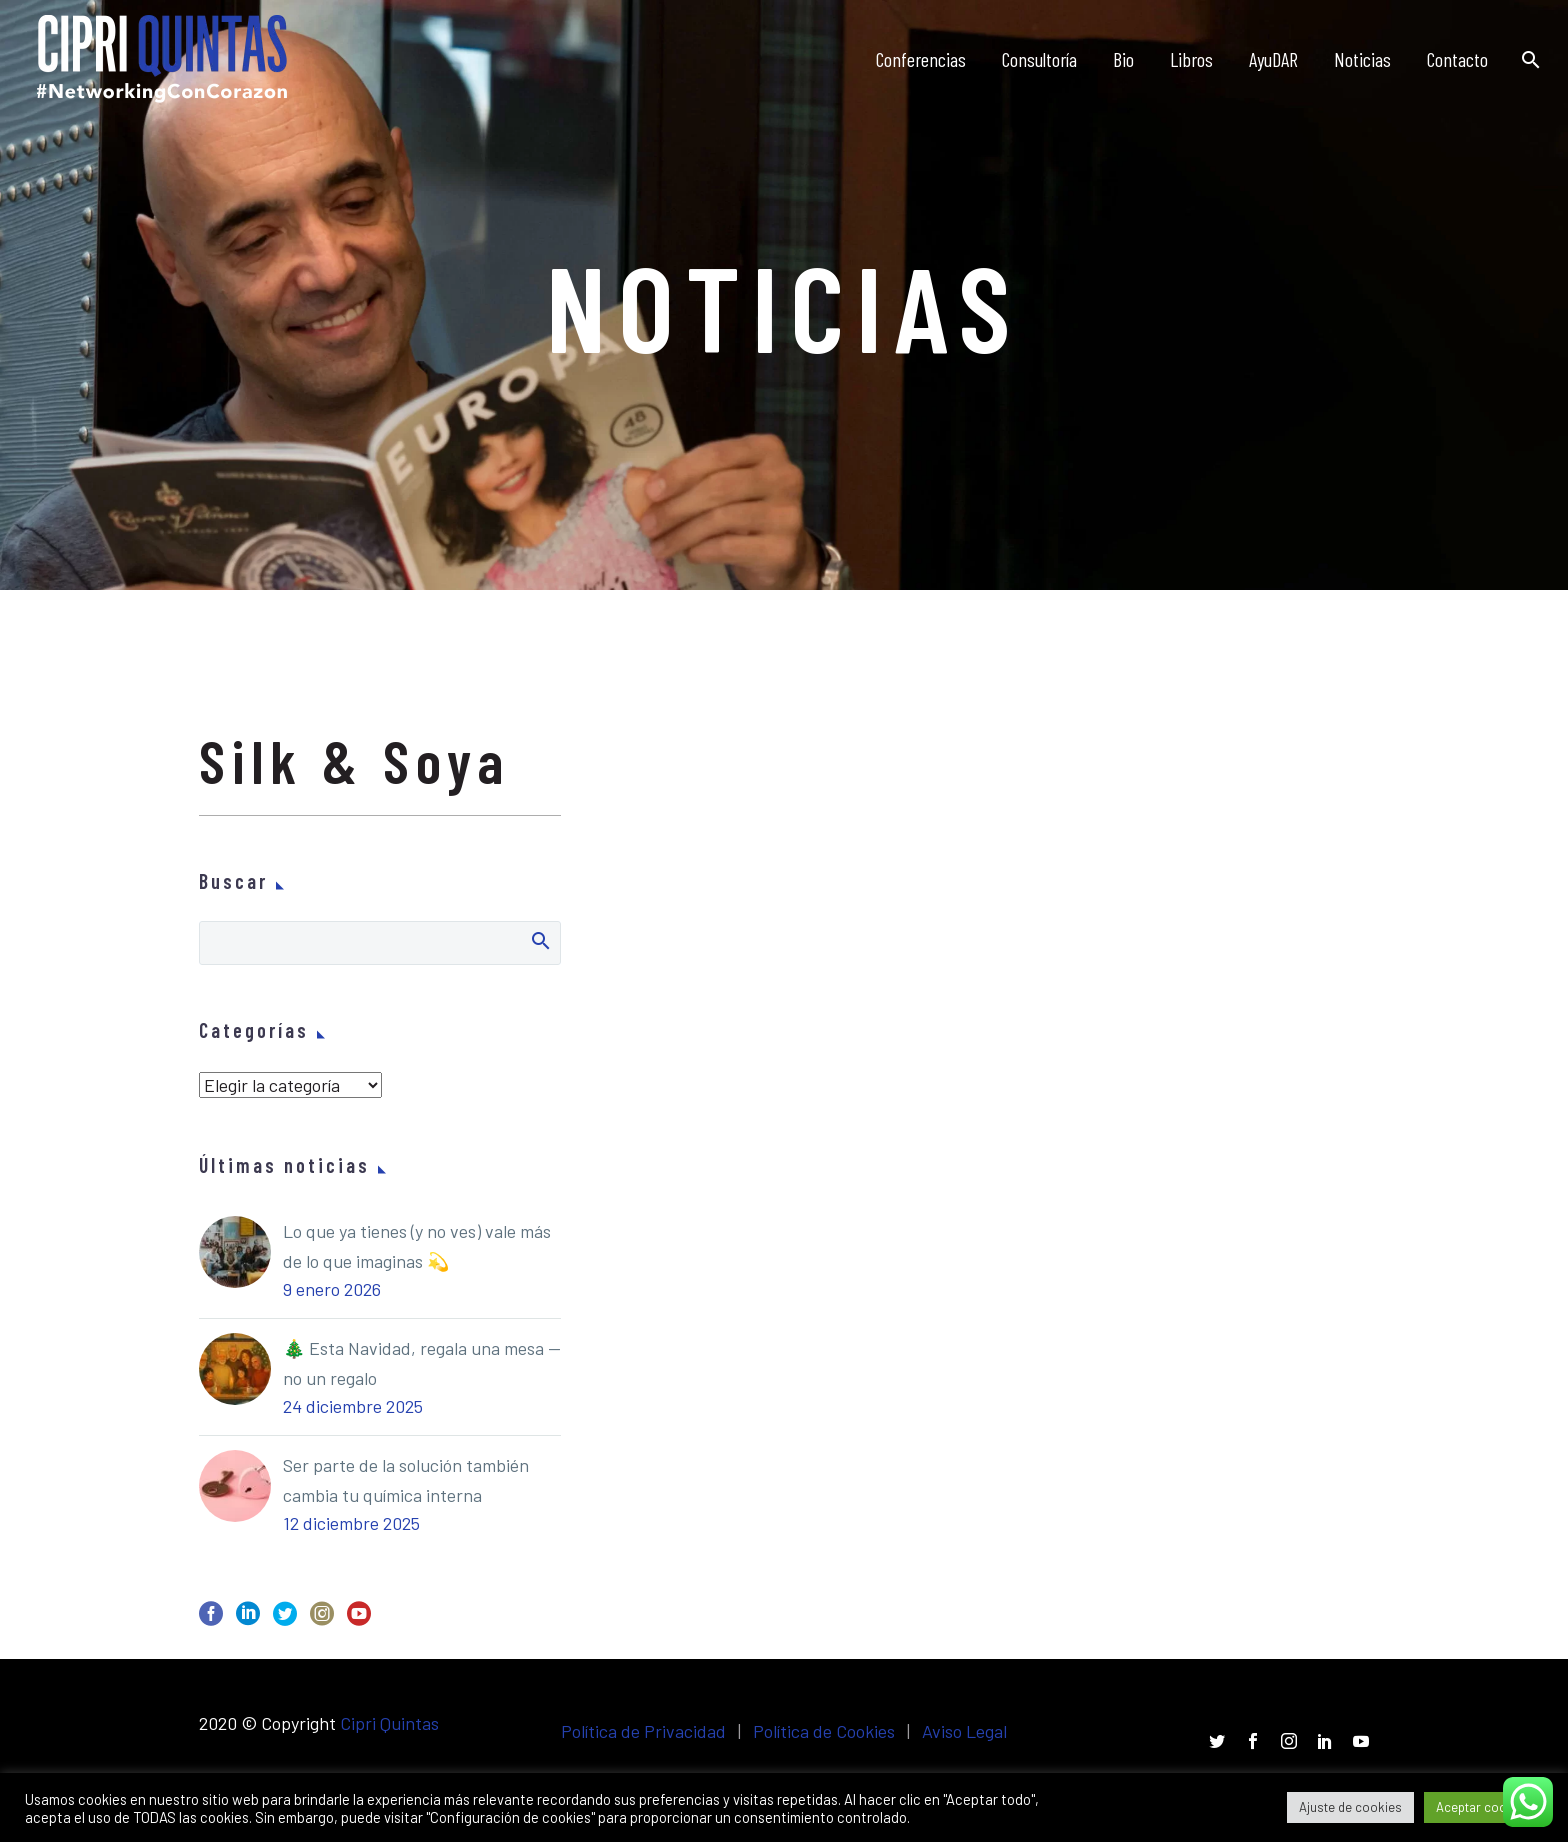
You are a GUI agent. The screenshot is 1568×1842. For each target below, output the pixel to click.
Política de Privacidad (643, 1731)
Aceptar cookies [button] (1483, 1807)
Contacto (1457, 59)
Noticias (1362, 59)
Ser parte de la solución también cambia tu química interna (406, 1480)
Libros (1191, 59)
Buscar (539, 940)
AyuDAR (1273, 59)
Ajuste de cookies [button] (1350, 1807)
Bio (1123, 59)
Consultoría (1039, 59)
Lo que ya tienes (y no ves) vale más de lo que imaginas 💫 (417, 1246)
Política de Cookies (824, 1731)
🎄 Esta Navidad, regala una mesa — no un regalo (422, 1363)
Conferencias (921, 59)
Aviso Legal (964, 1731)
